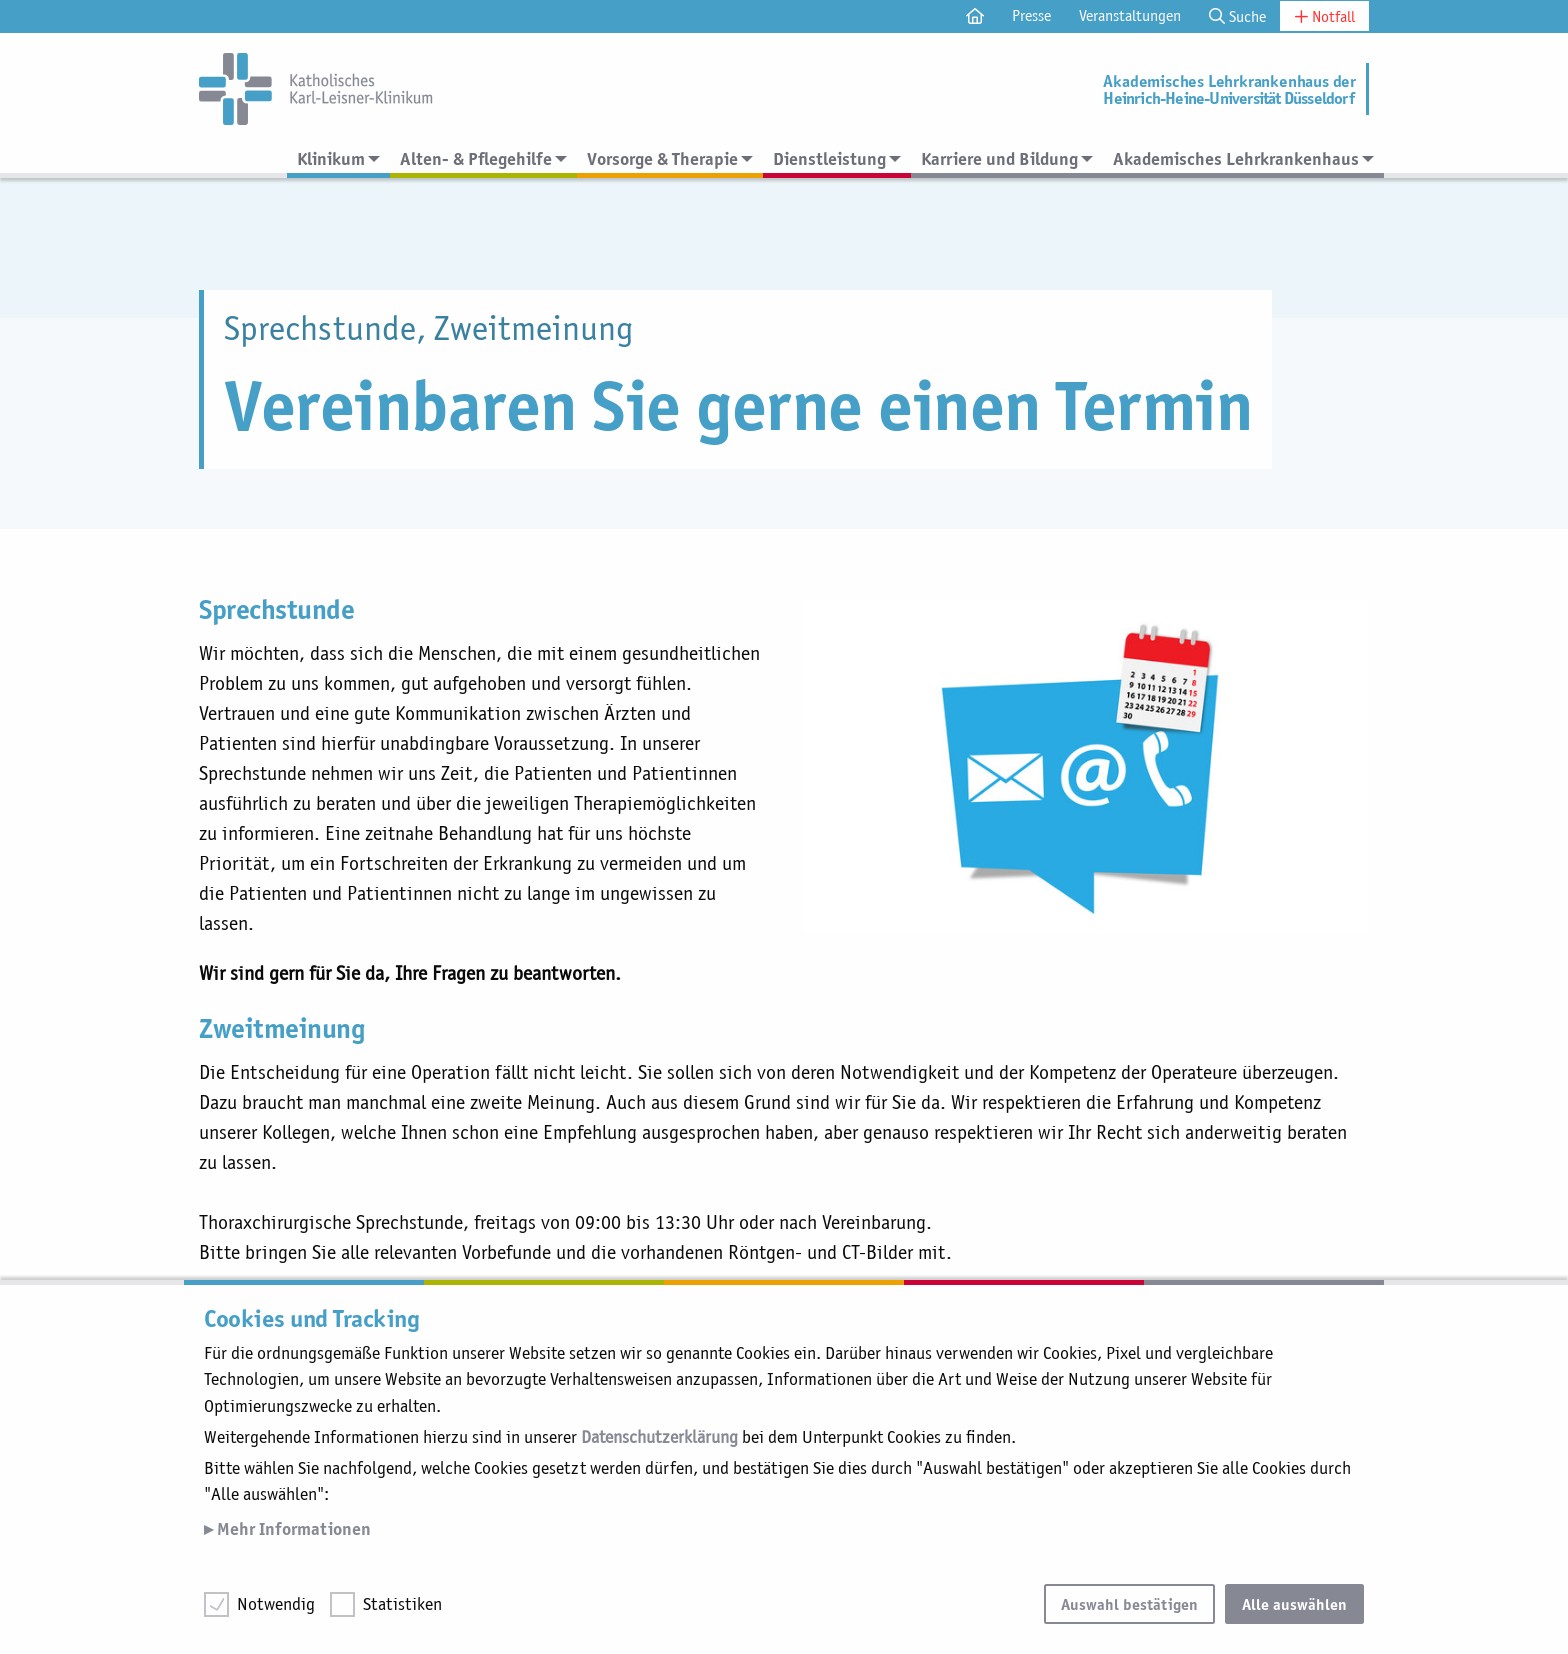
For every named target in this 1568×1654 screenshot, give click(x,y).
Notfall (1324, 16)
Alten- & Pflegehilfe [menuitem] (476, 158)
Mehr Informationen (292, 1528)
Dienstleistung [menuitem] (829, 158)
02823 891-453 (601, 1253)
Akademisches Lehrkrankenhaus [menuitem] (1236, 158)
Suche (1237, 16)
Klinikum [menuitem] (331, 158)
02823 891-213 (573, 1222)
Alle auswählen (1294, 1604)
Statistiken (402, 1604)
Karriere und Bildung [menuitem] (999, 158)
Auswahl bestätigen (1129, 1604)
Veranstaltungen (1130, 15)
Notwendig (276, 1604)
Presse (1031, 15)
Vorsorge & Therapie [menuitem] (662, 158)
